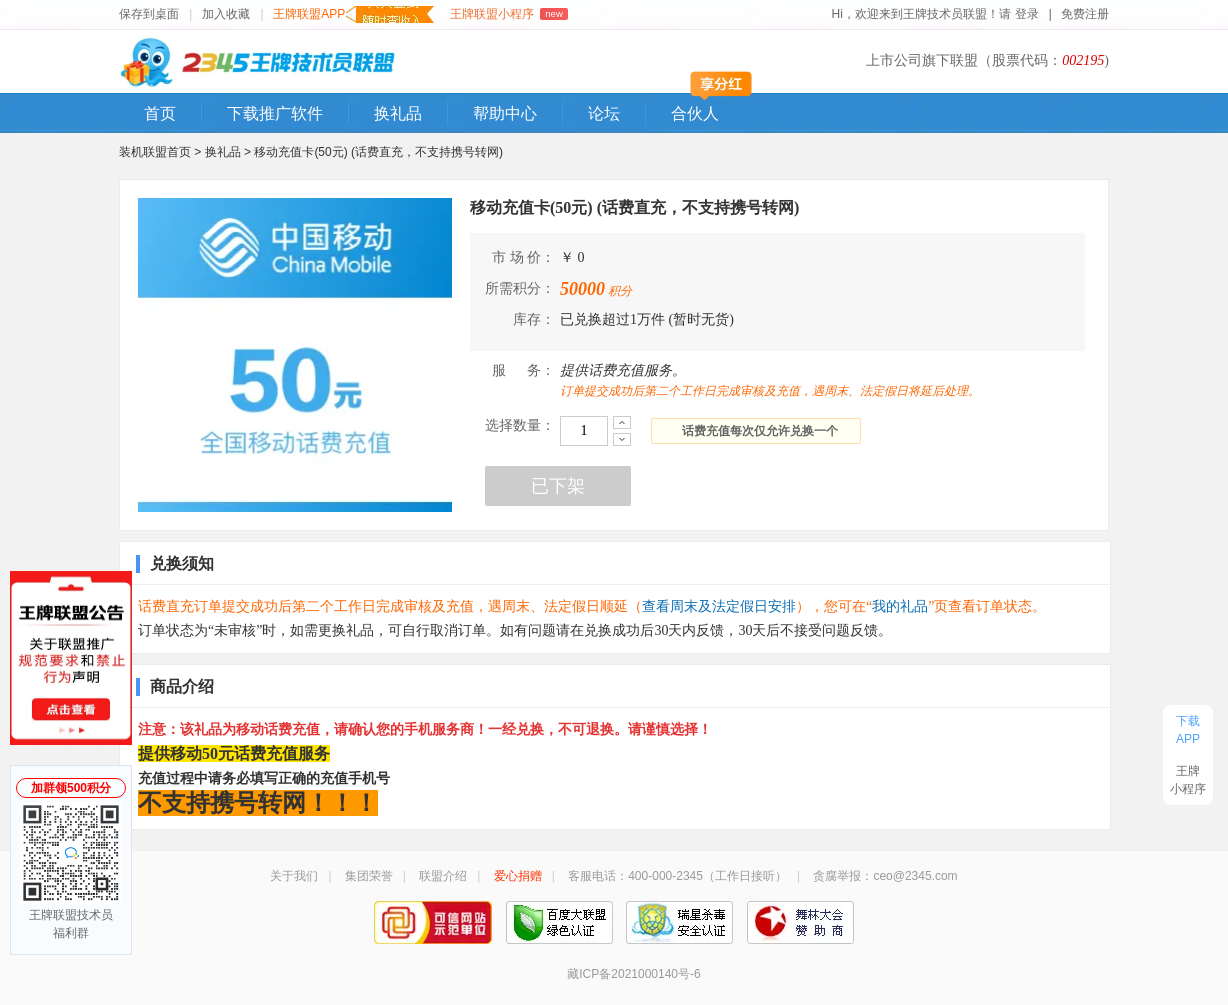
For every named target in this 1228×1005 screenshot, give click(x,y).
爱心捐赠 (518, 876)
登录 (1027, 14)
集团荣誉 (369, 876)
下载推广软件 (275, 113)
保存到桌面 (149, 14)
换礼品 (398, 113)
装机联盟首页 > (160, 152)
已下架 (558, 486)
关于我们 (294, 876)
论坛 (604, 113)
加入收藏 (226, 14)
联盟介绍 (443, 876)
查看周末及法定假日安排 (719, 606)
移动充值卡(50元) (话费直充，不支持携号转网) (378, 152)
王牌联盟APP (353, 14)
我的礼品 (900, 606)
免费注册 (1085, 14)
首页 (160, 113)
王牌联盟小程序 (508, 14)
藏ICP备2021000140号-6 (633, 974)
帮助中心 (505, 113)
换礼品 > (230, 152)
